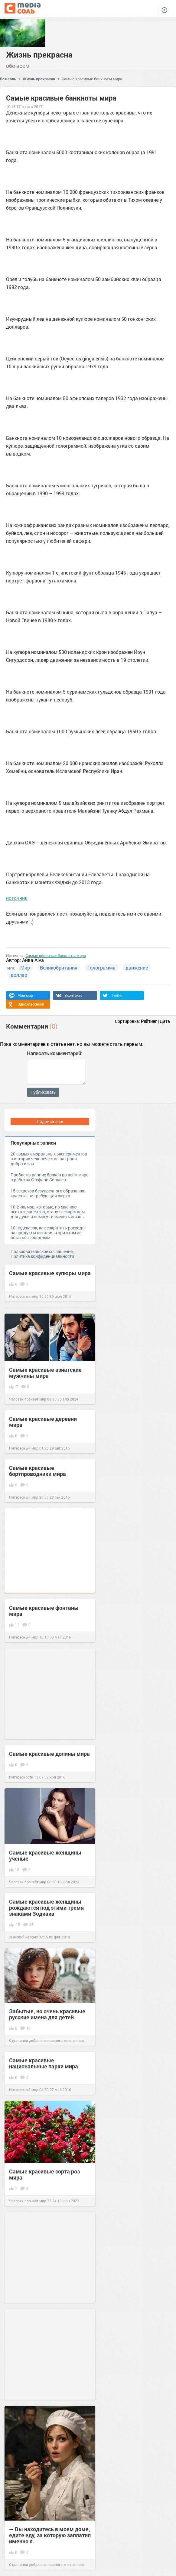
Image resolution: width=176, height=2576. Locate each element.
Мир (25, 967)
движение (136, 967)
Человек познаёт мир (27, 1399)
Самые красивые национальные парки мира (43, 2063)
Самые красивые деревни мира (43, 1422)
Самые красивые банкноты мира (92, 78)
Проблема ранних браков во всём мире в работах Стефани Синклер (49, 1177)
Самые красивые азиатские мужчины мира (45, 1373)
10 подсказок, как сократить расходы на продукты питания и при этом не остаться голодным (48, 1232)
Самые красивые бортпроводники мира (37, 1471)
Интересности (21, 1777)
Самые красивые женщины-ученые (46, 1855)
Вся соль (8, 78)
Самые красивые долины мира (49, 1754)
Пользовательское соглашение (42, 1251)
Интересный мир (23, 1296)
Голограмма (101, 967)
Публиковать (43, 1092)
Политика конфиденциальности (42, 1256)
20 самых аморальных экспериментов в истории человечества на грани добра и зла (49, 1158)
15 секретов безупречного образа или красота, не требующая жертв (48, 1193)
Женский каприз (23, 1936)
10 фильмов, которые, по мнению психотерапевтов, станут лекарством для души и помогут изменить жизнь (48, 1211)
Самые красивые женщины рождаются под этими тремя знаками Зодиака (46, 1907)
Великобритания (58, 967)
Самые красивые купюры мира (50, 1273)
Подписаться (50, 1121)
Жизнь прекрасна (39, 54)
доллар (19, 975)
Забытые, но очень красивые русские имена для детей (47, 2014)
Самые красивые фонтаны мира (44, 1611)
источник (16, 898)
